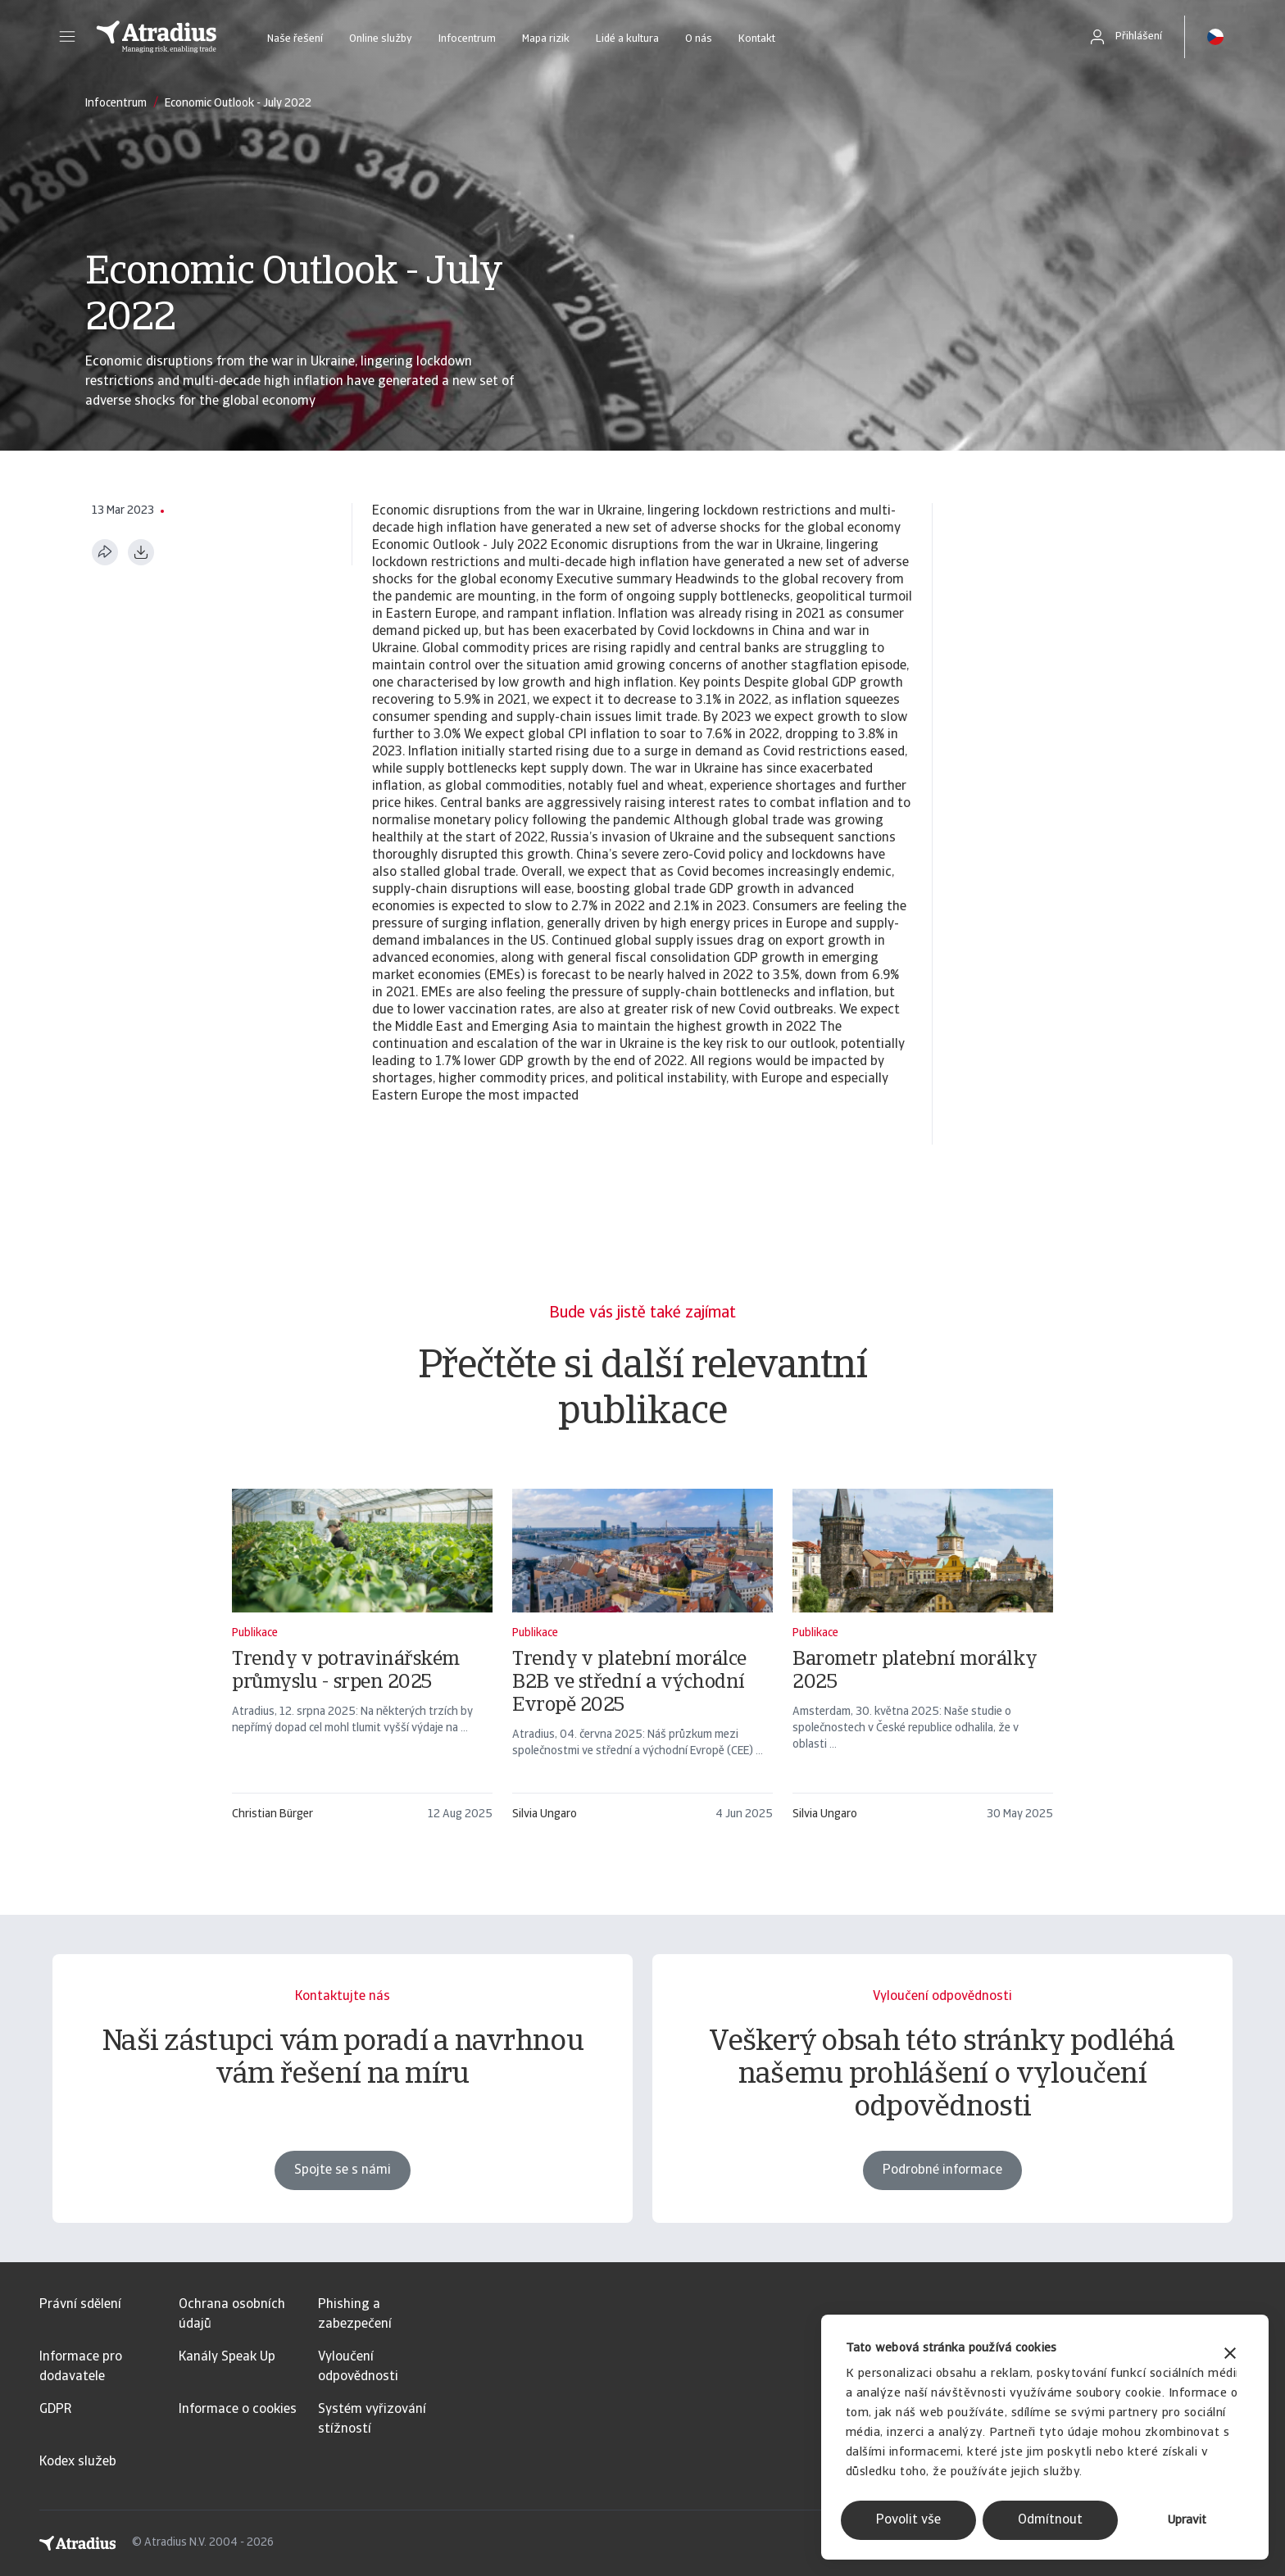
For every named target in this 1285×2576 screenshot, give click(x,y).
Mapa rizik (546, 39)
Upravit (1187, 2521)
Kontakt (756, 39)
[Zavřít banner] (1230, 2355)
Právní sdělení (80, 2304)
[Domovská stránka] (156, 36)
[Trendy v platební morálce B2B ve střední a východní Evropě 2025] (642, 1662)
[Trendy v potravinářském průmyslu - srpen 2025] (362, 1662)
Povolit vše (908, 2520)
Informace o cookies (238, 2409)
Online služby (380, 39)
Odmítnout (1050, 2520)
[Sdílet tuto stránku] (105, 552)
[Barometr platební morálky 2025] (922, 1662)
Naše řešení (295, 39)
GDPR (55, 2409)
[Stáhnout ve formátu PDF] (141, 552)
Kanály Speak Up (227, 2357)
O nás (698, 39)
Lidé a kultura (627, 39)
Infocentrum (467, 39)
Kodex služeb (77, 2462)
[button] (67, 37)
